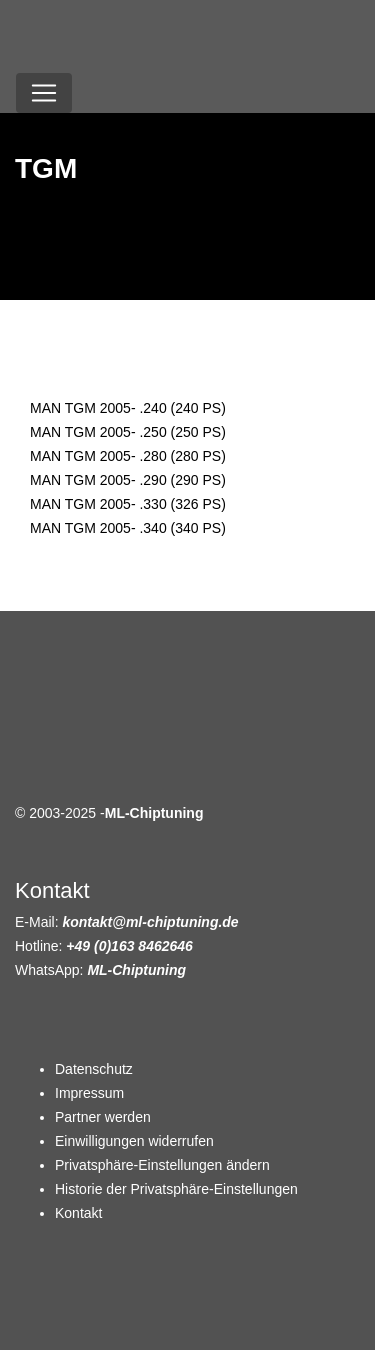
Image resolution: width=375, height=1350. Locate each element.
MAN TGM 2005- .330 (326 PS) (128, 504)
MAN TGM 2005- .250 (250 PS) (128, 432)
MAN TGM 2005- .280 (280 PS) (128, 456)
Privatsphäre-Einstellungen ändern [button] (162, 1165)
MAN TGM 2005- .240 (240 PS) (128, 408)
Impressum (89, 1093)
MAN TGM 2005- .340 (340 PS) (128, 528)
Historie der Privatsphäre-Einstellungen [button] (176, 1189)
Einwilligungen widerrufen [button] (134, 1141)
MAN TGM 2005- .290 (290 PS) (128, 480)
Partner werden (103, 1117)
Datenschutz (94, 1069)
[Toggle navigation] (44, 93)
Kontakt (78, 1213)
